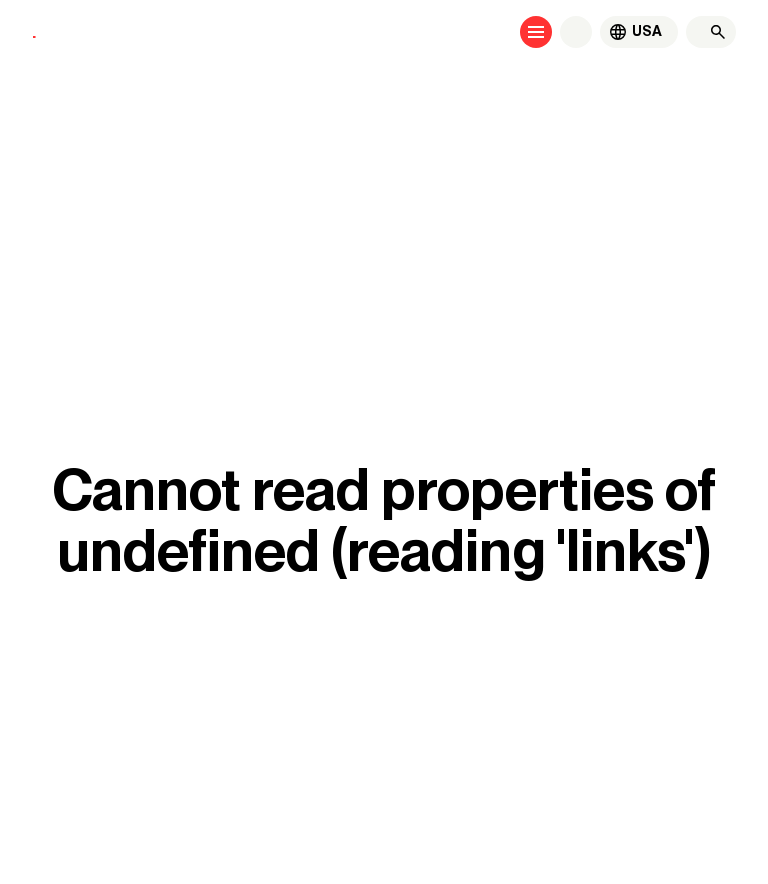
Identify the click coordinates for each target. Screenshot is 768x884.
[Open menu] (536, 32)
